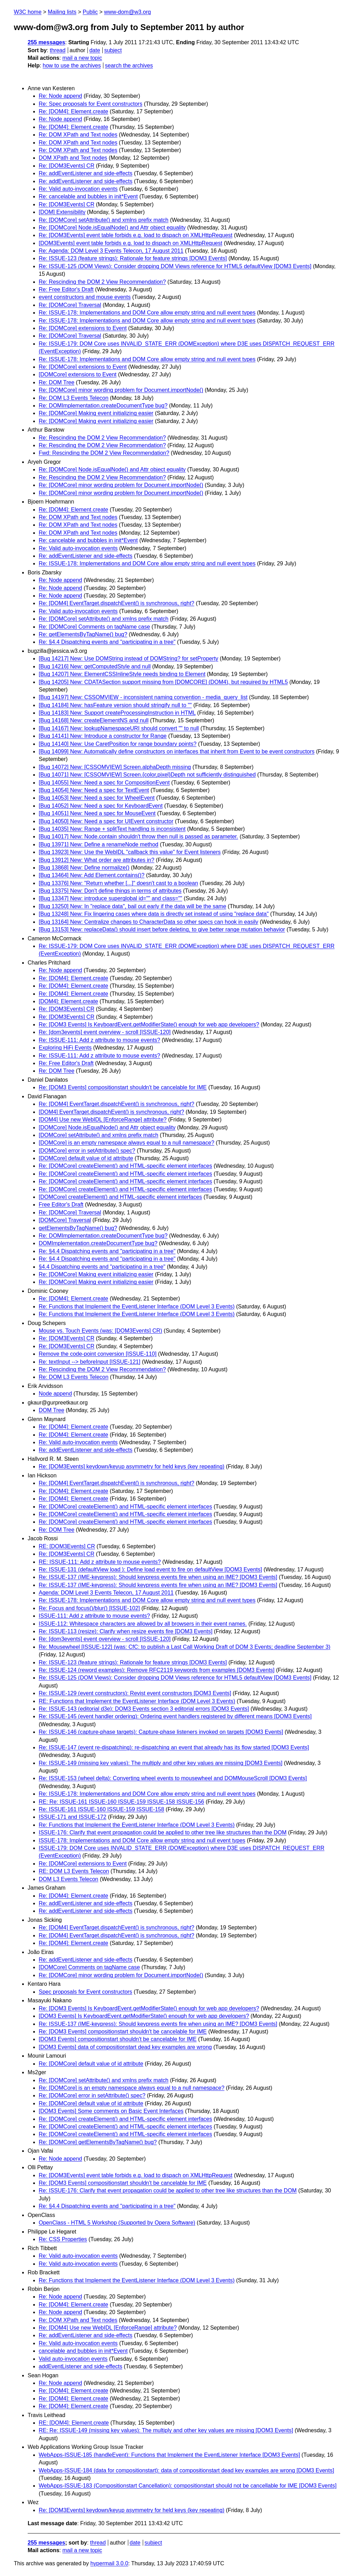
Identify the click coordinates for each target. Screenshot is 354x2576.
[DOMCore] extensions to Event (78, 374)
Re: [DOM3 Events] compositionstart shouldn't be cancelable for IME (123, 1087)
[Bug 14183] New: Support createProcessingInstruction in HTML (117, 713)
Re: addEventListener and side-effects (85, 173)
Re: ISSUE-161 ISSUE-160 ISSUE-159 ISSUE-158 (101, 1809)
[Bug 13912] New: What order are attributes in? (96, 860)
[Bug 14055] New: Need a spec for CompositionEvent (104, 783)
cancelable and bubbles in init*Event (83, 2351)
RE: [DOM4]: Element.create (74, 2423)
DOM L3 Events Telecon (68, 1879)
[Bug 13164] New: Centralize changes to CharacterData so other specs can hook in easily (148, 922)
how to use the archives (72, 65)
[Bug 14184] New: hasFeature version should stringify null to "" (115, 705)
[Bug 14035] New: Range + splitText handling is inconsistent (112, 829)
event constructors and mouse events (85, 297)
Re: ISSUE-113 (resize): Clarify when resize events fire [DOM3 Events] (125, 1631)
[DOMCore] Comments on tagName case (89, 1967)
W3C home (27, 12)
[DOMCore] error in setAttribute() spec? (87, 1151)
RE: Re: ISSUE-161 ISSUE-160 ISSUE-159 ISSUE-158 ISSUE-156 (121, 1802)
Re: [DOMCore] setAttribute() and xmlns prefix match (103, 220)
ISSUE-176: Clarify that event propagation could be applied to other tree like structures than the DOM (163, 1832)
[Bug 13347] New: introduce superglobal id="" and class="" (110, 898)
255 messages (46, 42)
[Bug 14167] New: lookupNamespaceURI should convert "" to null (119, 728)
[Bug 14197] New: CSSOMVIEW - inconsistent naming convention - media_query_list (143, 697)
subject (113, 50)
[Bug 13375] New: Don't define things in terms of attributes (110, 891)
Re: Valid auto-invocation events (78, 189)
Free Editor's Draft (61, 1204)
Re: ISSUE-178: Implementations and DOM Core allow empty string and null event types (147, 313)
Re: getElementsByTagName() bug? (83, 634)
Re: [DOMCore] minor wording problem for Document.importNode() (121, 390)
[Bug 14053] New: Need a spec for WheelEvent (97, 798)
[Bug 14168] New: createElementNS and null (94, 720)
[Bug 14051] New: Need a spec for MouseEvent (97, 813)
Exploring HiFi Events (65, 1048)
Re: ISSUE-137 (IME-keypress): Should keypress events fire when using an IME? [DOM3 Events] (158, 1577)
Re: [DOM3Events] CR (66, 166)
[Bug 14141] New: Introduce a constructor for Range (103, 736)
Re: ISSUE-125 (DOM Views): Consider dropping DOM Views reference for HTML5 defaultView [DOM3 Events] (175, 266)
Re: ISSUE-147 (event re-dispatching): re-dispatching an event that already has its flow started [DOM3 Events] (174, 1747)
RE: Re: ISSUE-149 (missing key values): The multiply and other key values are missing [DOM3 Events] (166, 2430)
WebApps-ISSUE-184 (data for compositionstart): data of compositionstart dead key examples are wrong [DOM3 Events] (186, 2470)
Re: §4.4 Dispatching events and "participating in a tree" (107, 642)
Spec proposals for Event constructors (85, 1992)
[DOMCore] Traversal (65, 1220)
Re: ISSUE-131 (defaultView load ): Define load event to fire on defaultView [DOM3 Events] (150, 1569)
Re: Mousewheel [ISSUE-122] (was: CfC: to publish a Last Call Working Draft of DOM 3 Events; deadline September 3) (184, 1647)
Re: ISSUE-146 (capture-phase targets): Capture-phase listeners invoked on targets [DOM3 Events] (161, 1732)
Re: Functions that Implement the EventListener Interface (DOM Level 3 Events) (136, 1306)
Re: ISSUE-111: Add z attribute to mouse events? (99, 1040)
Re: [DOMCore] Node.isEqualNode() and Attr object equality (112, 228)
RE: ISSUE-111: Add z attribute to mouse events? (100, 1562)
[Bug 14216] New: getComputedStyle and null (95, 666)
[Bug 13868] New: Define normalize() (84, 868)
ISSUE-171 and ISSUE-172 (72, 1817)
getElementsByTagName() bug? (78, 1228)
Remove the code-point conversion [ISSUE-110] (98, 1354)
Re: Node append (60, 96)
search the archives (129, 65)
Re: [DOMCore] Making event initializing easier (96, 413)
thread (57, 50)
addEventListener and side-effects (80, 2366)
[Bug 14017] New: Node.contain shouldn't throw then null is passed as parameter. (138, 836)
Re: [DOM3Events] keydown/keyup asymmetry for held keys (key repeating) (131, 1466)
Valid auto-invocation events (73, 2359)
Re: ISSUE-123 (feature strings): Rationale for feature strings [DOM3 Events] (133, 258)
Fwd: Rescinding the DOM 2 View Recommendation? (104, 453)
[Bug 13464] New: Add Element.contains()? (92, 875)
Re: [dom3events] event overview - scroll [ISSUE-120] (105, 1032)
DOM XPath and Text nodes (73, 158)
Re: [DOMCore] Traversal (70, 305)
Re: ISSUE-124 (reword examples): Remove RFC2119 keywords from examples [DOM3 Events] (156, 1670)
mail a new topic (82, 58)
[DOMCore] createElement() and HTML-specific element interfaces (120, 1197)
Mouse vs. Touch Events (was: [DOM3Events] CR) (100, 1331)
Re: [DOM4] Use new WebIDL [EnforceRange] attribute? (108, 2328)
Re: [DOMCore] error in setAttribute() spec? (92, 2095)
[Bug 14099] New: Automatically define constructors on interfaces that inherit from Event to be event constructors (177, 751)
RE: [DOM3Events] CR (67, 1546)
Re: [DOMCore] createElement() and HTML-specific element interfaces (125, 1166)
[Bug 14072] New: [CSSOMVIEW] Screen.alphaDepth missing (115, 767)
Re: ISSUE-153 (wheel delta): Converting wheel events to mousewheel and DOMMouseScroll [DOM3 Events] (173, 1778)
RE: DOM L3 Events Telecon (74, 1871)
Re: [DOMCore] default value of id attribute (91, 2064)
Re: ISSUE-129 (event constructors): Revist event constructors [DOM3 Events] (135, 1693)
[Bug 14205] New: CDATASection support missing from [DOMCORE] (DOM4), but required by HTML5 (163, 682)
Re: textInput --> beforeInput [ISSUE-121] (89, 1362)
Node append (55, 1394)
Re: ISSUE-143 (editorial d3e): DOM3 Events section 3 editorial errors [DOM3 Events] (144, 1709)
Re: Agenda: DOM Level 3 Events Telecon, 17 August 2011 (111, 251)
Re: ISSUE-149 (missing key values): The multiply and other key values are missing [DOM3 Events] (160, 1763)
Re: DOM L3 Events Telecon (74, 398)
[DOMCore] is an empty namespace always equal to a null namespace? (126, 1143)
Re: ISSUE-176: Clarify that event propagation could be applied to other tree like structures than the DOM (168, 2190)
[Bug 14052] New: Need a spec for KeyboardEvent (100, 806)
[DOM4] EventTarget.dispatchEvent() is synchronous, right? (111, 1112)
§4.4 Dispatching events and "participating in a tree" (102, 1267)
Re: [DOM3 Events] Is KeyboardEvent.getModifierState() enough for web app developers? (149, 1024)
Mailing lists (62, 12)
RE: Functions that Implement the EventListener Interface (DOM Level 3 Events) (137, 1701)
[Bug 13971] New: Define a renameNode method (98, 844)
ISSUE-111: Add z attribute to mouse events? (94, 1616)
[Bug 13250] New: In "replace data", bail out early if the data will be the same (132, 906)
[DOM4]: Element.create (68, 1001)
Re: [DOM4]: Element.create (73, 111)
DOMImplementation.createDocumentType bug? (98, 1243)
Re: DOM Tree (56, 382)
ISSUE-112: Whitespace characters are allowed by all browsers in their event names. (143, 1624)
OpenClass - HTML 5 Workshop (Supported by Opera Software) (117, 2223)
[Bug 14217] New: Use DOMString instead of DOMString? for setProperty (128, 658)
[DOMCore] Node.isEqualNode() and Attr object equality (107, 1127)
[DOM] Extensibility (62, 212)
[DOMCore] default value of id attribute (86, 1158)
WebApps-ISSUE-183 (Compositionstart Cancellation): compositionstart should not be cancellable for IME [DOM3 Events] (187, 2486)
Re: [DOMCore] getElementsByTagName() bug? (98, 2142)
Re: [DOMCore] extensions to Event (83, 328)
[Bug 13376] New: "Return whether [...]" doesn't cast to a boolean (118, 883)
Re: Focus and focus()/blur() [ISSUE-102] (89, 1608)
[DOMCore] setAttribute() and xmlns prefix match (98, 1135)
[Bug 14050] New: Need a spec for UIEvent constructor (106, 821)
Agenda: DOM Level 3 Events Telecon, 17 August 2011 (106, 1593)
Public (90, 12)
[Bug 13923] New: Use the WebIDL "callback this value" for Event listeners (130, 852)
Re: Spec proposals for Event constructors (90, 104)
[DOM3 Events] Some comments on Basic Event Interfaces (111, 2111)
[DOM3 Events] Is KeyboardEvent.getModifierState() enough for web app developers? (144, 2016)
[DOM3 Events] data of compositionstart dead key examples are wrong (125, 2047)
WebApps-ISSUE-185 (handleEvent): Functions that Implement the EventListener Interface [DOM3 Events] (169, 2455)
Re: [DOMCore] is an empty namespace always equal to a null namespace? (131, 2088)
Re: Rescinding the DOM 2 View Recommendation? (102, 282)
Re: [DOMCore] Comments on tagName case (94, 627)
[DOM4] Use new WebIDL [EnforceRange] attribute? (103, 1119)
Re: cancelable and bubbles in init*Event (88, 196)
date (94, 50)
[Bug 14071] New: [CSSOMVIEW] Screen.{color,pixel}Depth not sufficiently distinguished (147, 775)
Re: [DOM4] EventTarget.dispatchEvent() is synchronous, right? (116, 603)
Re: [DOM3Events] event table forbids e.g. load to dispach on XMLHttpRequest (135, 235)
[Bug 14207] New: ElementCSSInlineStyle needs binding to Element (122, 674)
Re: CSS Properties (63, 2239)
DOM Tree (51, 1410)
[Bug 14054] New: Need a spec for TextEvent (94, 790)
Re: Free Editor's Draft (66, 289)
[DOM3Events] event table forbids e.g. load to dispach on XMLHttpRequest (130, 243)
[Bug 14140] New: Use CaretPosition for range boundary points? (117, 744)
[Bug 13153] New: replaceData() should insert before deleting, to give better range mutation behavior (162, 929)
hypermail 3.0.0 (109, 2563)
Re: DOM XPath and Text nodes (78, 135)
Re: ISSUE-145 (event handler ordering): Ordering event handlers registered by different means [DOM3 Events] (175, 1716)
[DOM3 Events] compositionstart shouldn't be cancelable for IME (118, 2039)
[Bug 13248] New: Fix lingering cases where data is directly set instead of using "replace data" (154, 914)
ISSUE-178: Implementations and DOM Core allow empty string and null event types (142, 1840)
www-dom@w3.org (127, 12)
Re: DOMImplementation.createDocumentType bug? (103, 405)
